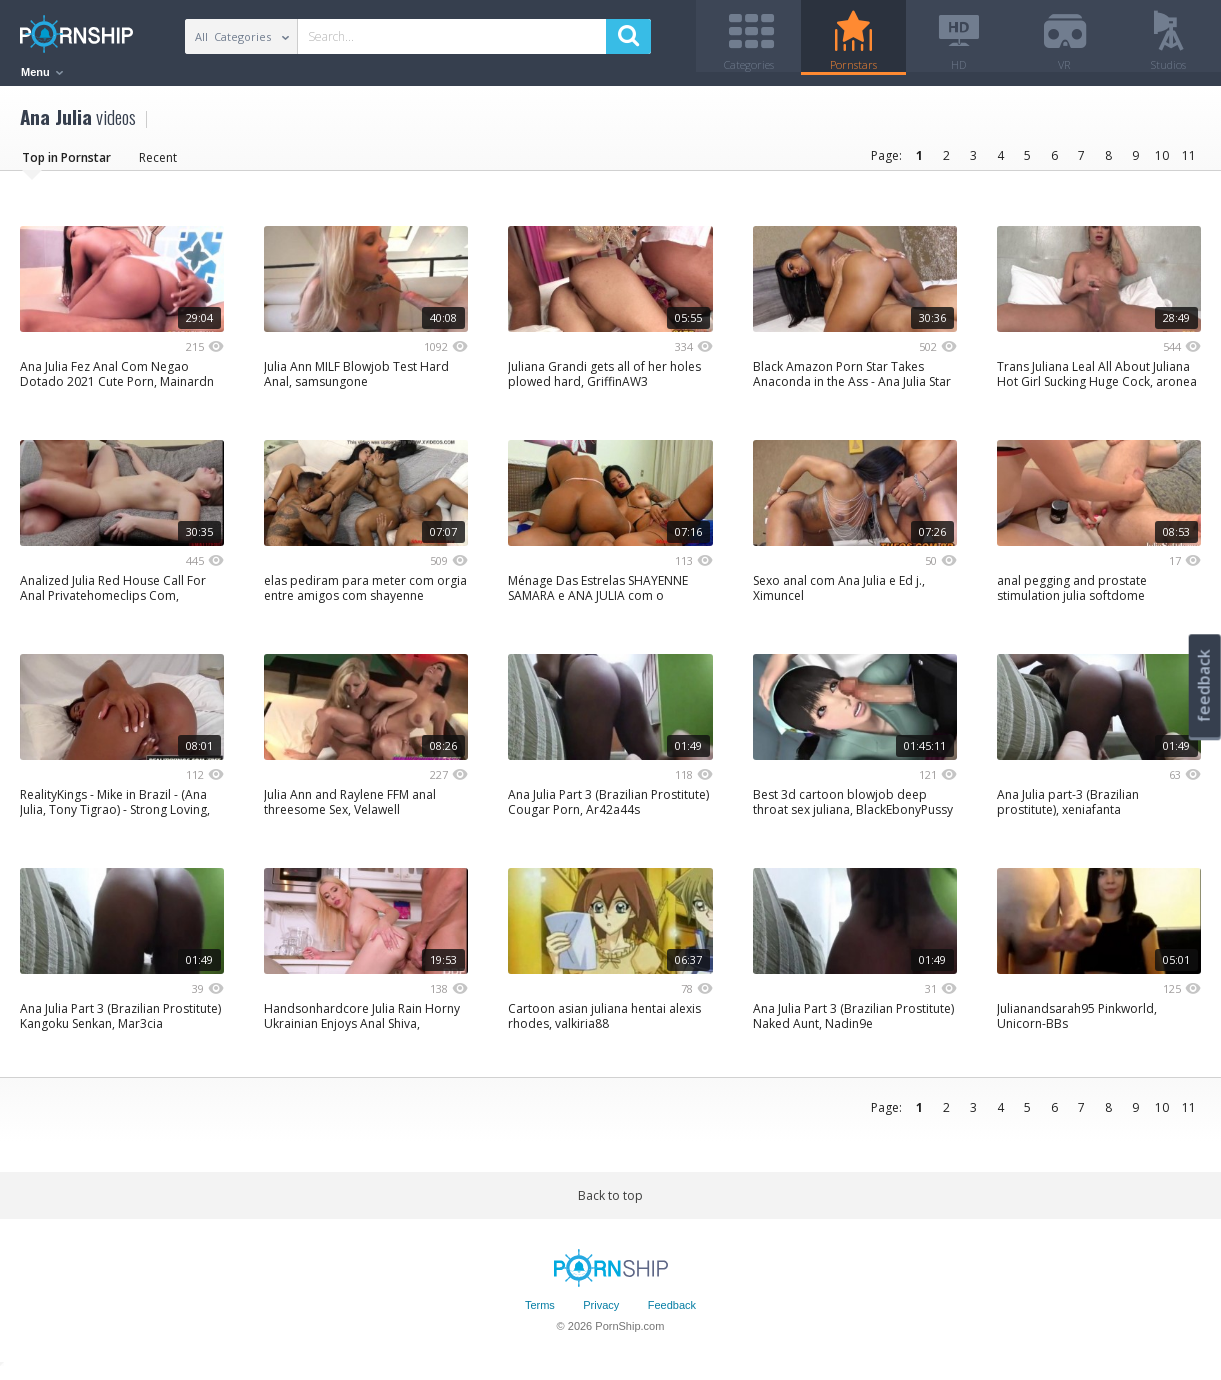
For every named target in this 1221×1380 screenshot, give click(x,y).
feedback (1204, 685)
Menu (42, 72)
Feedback (672, 1313)
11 (1189, 162)
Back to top (610, 1202)
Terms (540, 1313)
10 (1162, 162)
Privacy (601, 1313)
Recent (158, 164)
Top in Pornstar (66, 164)
